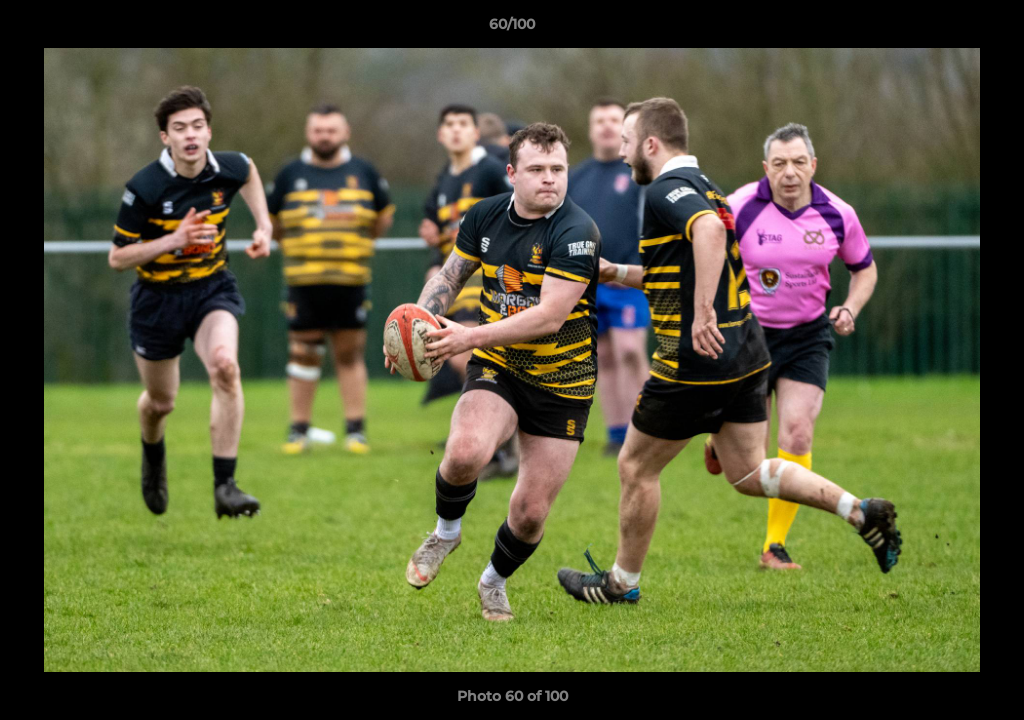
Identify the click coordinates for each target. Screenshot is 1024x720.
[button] (988, 29)
